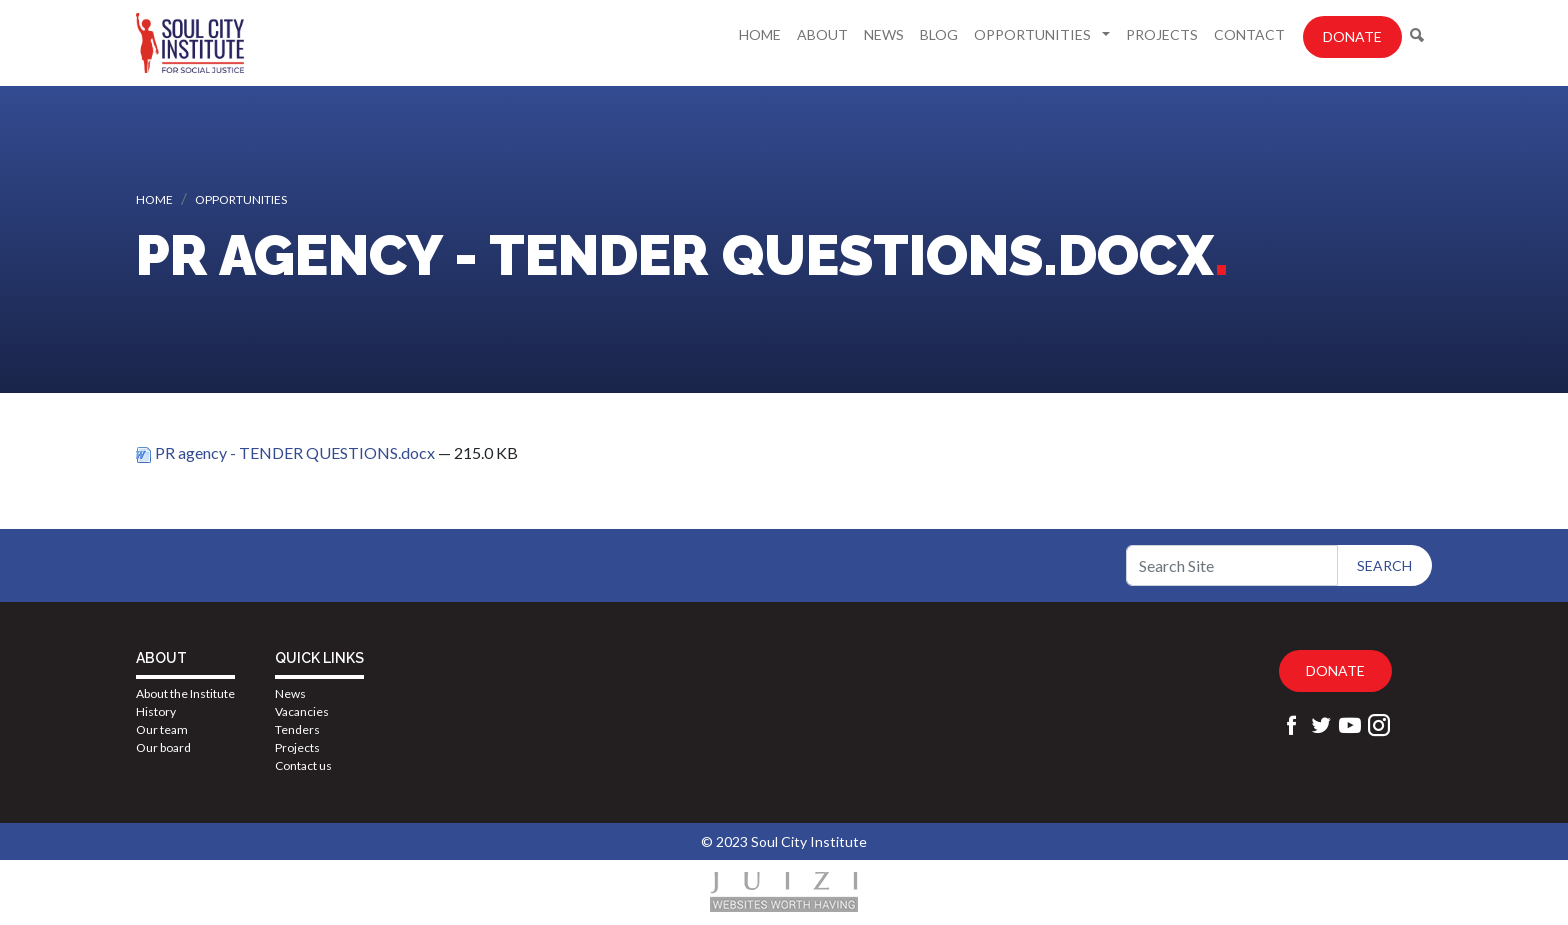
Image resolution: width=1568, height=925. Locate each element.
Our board (163, 747)
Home (760, 34)
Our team (162, 729)
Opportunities (1034, 34)
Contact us (303, 765)
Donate (1352, 36)
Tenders (297, 729)
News (884, 34)
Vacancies (302, 711)
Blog (939, 34)
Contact (1249, 34)
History (156, 711)
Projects (1162, 34)
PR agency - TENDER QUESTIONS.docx (287, 452)
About (822, 34)
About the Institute (185, 693)
